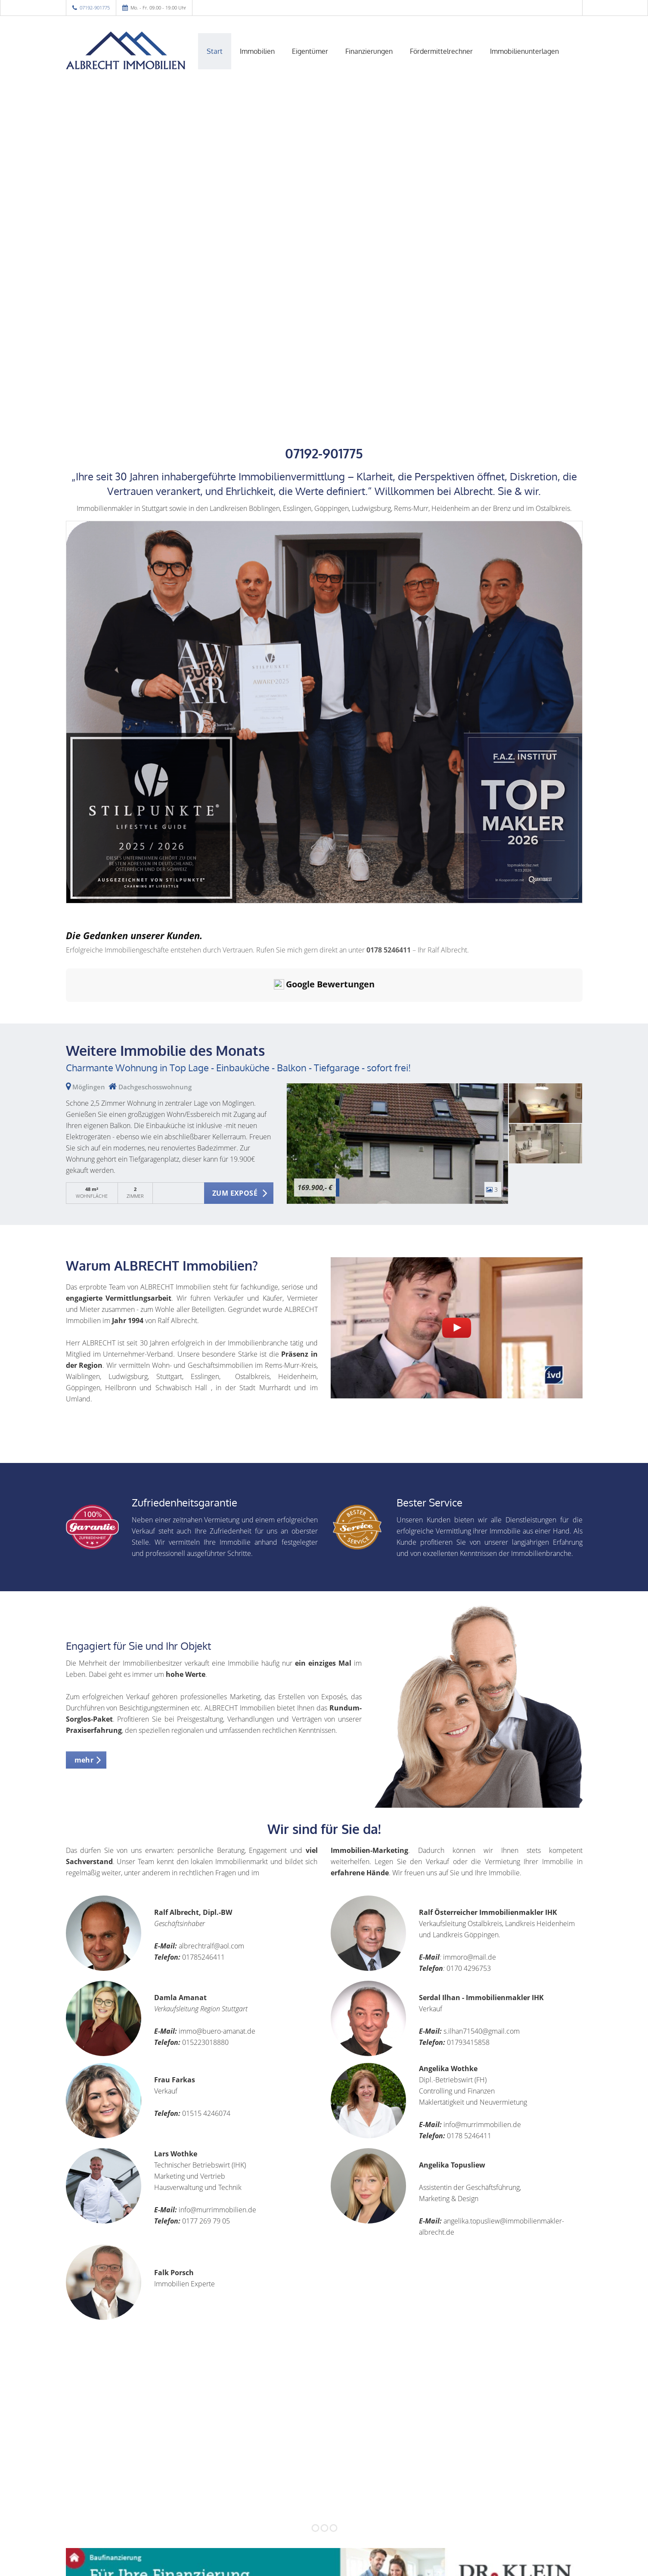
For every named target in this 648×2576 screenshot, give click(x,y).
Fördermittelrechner (441, 51)
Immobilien (257, 51)
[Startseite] (126, 50)
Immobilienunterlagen (524, 51)
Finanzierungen (369, 51)
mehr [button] (84, 1679)
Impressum (268, 2554)
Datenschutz (372, 2554)
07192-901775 (95, 7)
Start (215, 51)
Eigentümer (310, 51)
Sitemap (321, 2565)
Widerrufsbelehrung (319, 2554)
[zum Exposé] (545, 1022)
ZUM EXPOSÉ (234, 1112)
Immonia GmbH (123, 2565)
